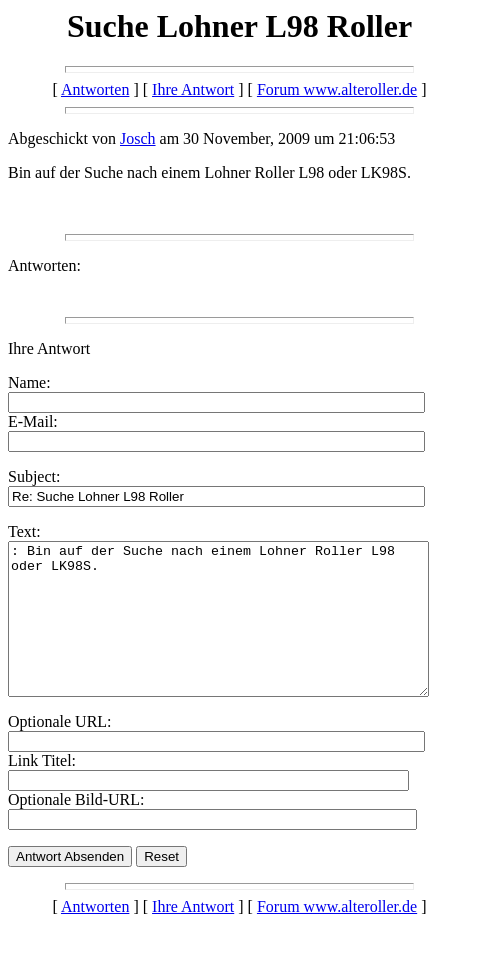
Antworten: (44, 265)
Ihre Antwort (193, 89)
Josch (138, 138)
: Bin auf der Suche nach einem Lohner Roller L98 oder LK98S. (243, 634)
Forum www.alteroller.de (337, 89)
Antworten (95, 89)
